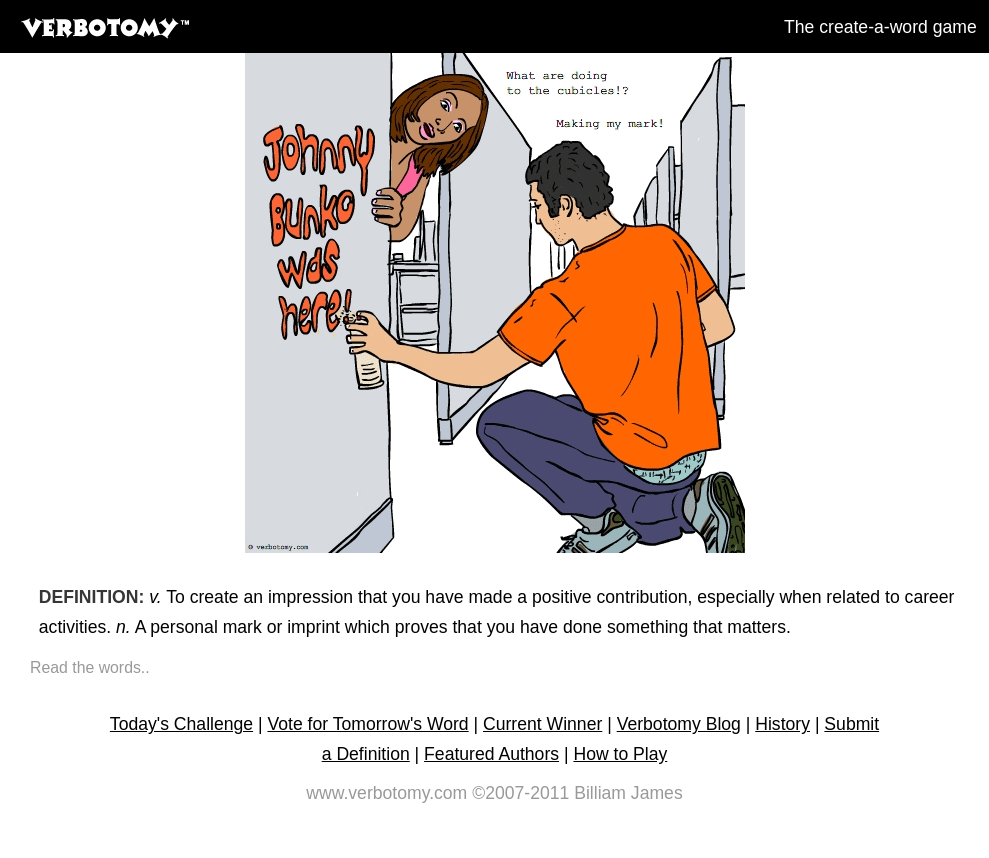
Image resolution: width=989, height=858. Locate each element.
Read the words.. (90, 667)
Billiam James (628, 793)
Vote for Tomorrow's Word (367, 724)
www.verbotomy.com (386, 793)
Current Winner (542, 724)
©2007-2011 (520, 793)
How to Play (620, 754)
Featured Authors (491, 754)
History (782, 724)
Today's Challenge (181, 724)
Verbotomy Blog (679, 724)
